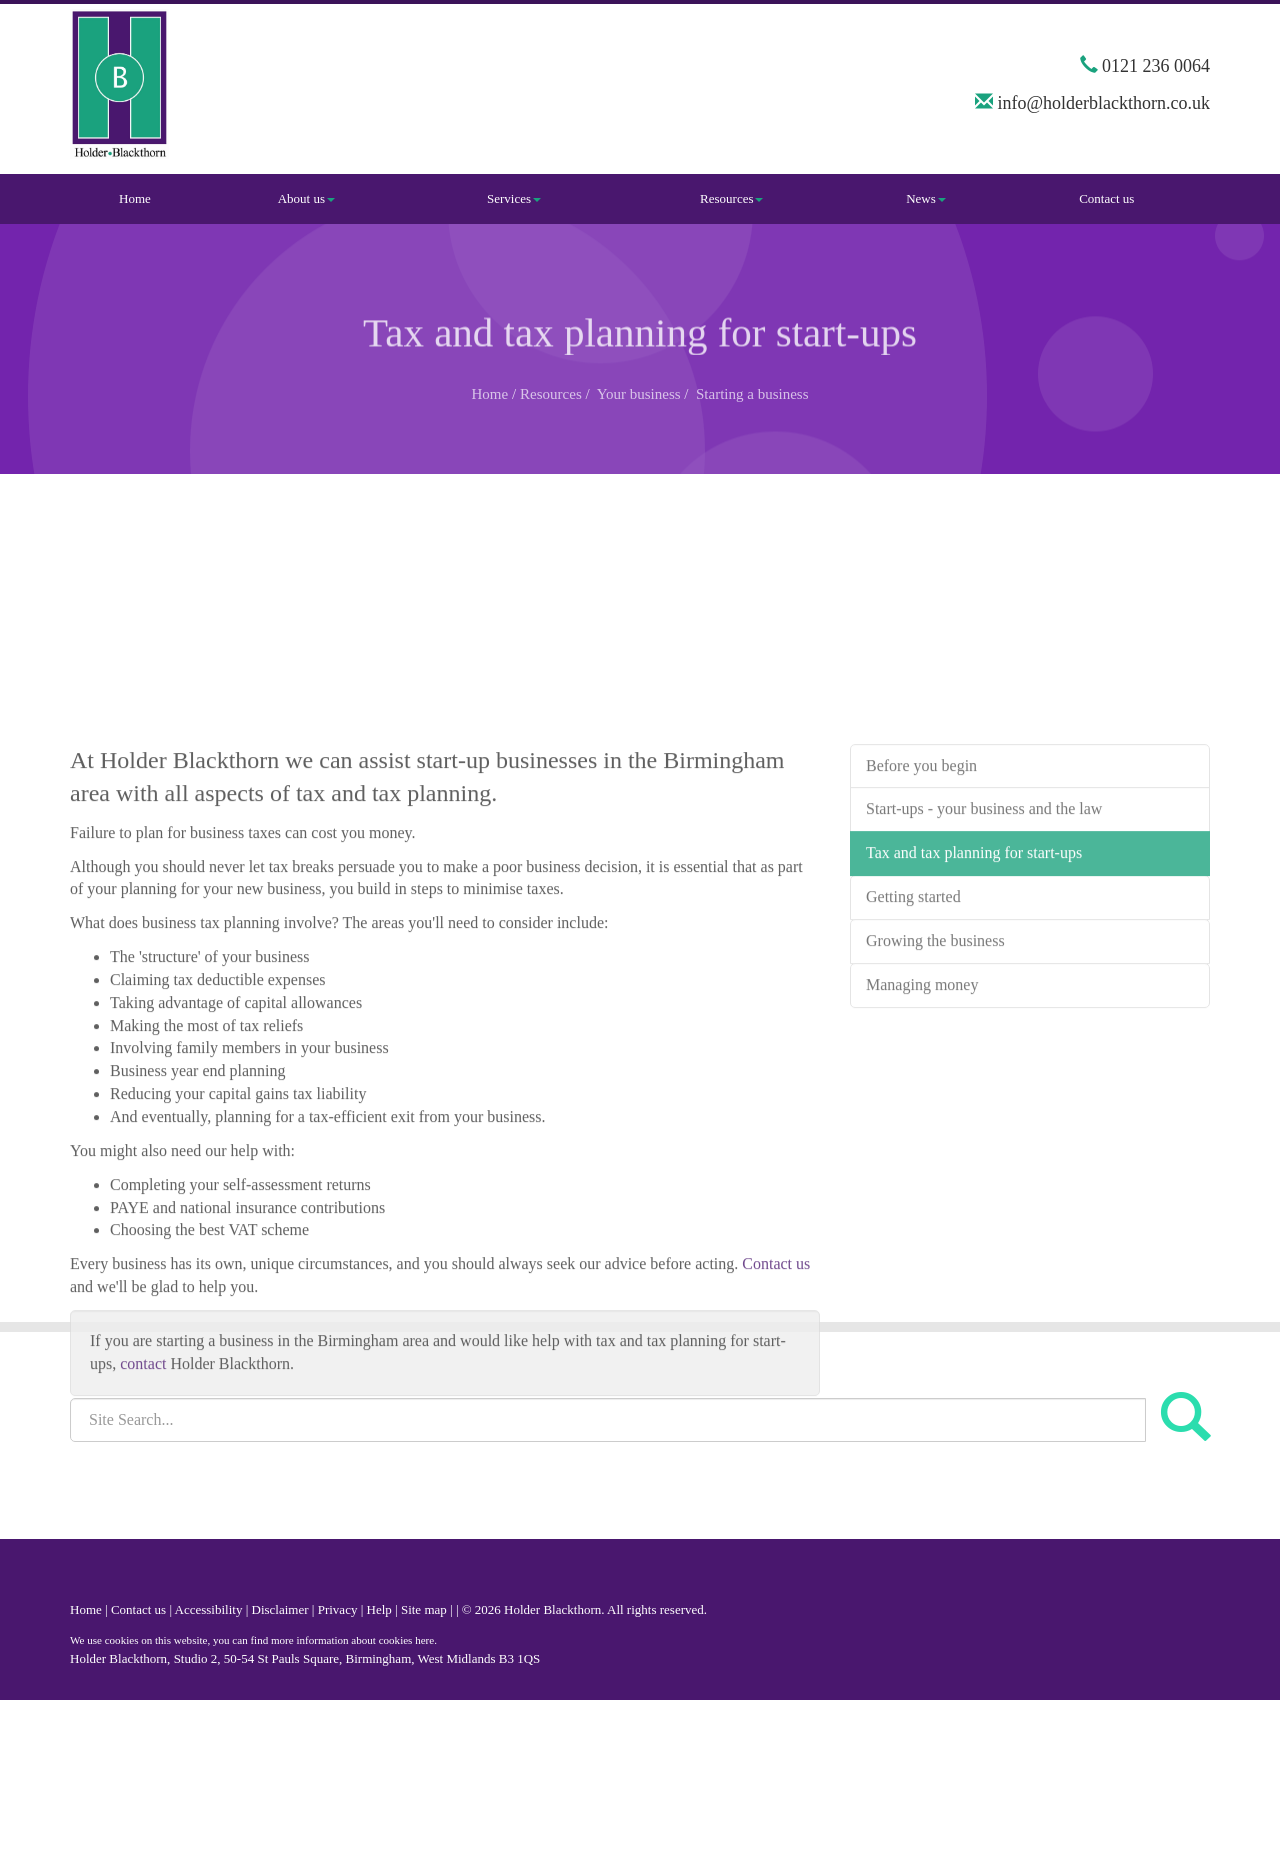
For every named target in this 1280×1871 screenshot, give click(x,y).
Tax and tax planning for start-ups (974, 939)
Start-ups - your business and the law (984, 896)
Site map (424, 1609)
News (926, 198)
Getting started (913, 983)
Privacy (338, 1609)
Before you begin (921, 852)
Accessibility (209, 1609)
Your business (639, 394)
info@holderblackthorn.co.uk (1103, 103)
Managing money (922, 1071)
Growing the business (935, 1027)
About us (306, 198)
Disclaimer (280, 1609)
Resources (731, 198)
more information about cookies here (352, 1640)
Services (514, 198)
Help (379, 1609)
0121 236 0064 (1156, 66)
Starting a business (752, 394)
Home (135, 198)
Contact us (1106, 198)
